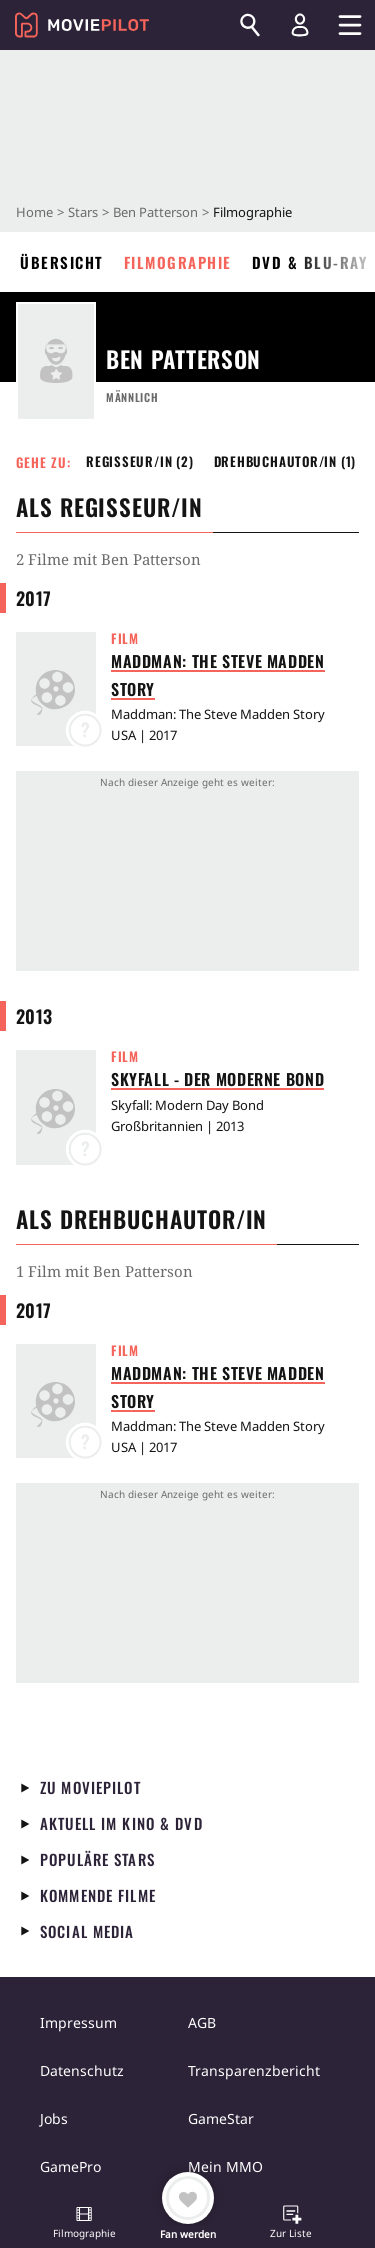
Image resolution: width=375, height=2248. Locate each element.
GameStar (221, 2118)
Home (34, 212)
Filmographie (178, 262)
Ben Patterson (155, 212)
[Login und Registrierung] (300, 25)
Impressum (78, 2022)
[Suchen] (250, 25)
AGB (202, 2022)
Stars (83, 212)
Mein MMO (225, 2166)
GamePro (70, 2166)
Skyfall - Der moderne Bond (217, 1079)
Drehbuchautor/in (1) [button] (285, 461)
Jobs (54, 2118)
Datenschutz (82, 2070)
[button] (84, 2224)
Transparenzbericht (254, 2070)
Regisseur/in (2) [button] (140, 461)
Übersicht (62, 262)
